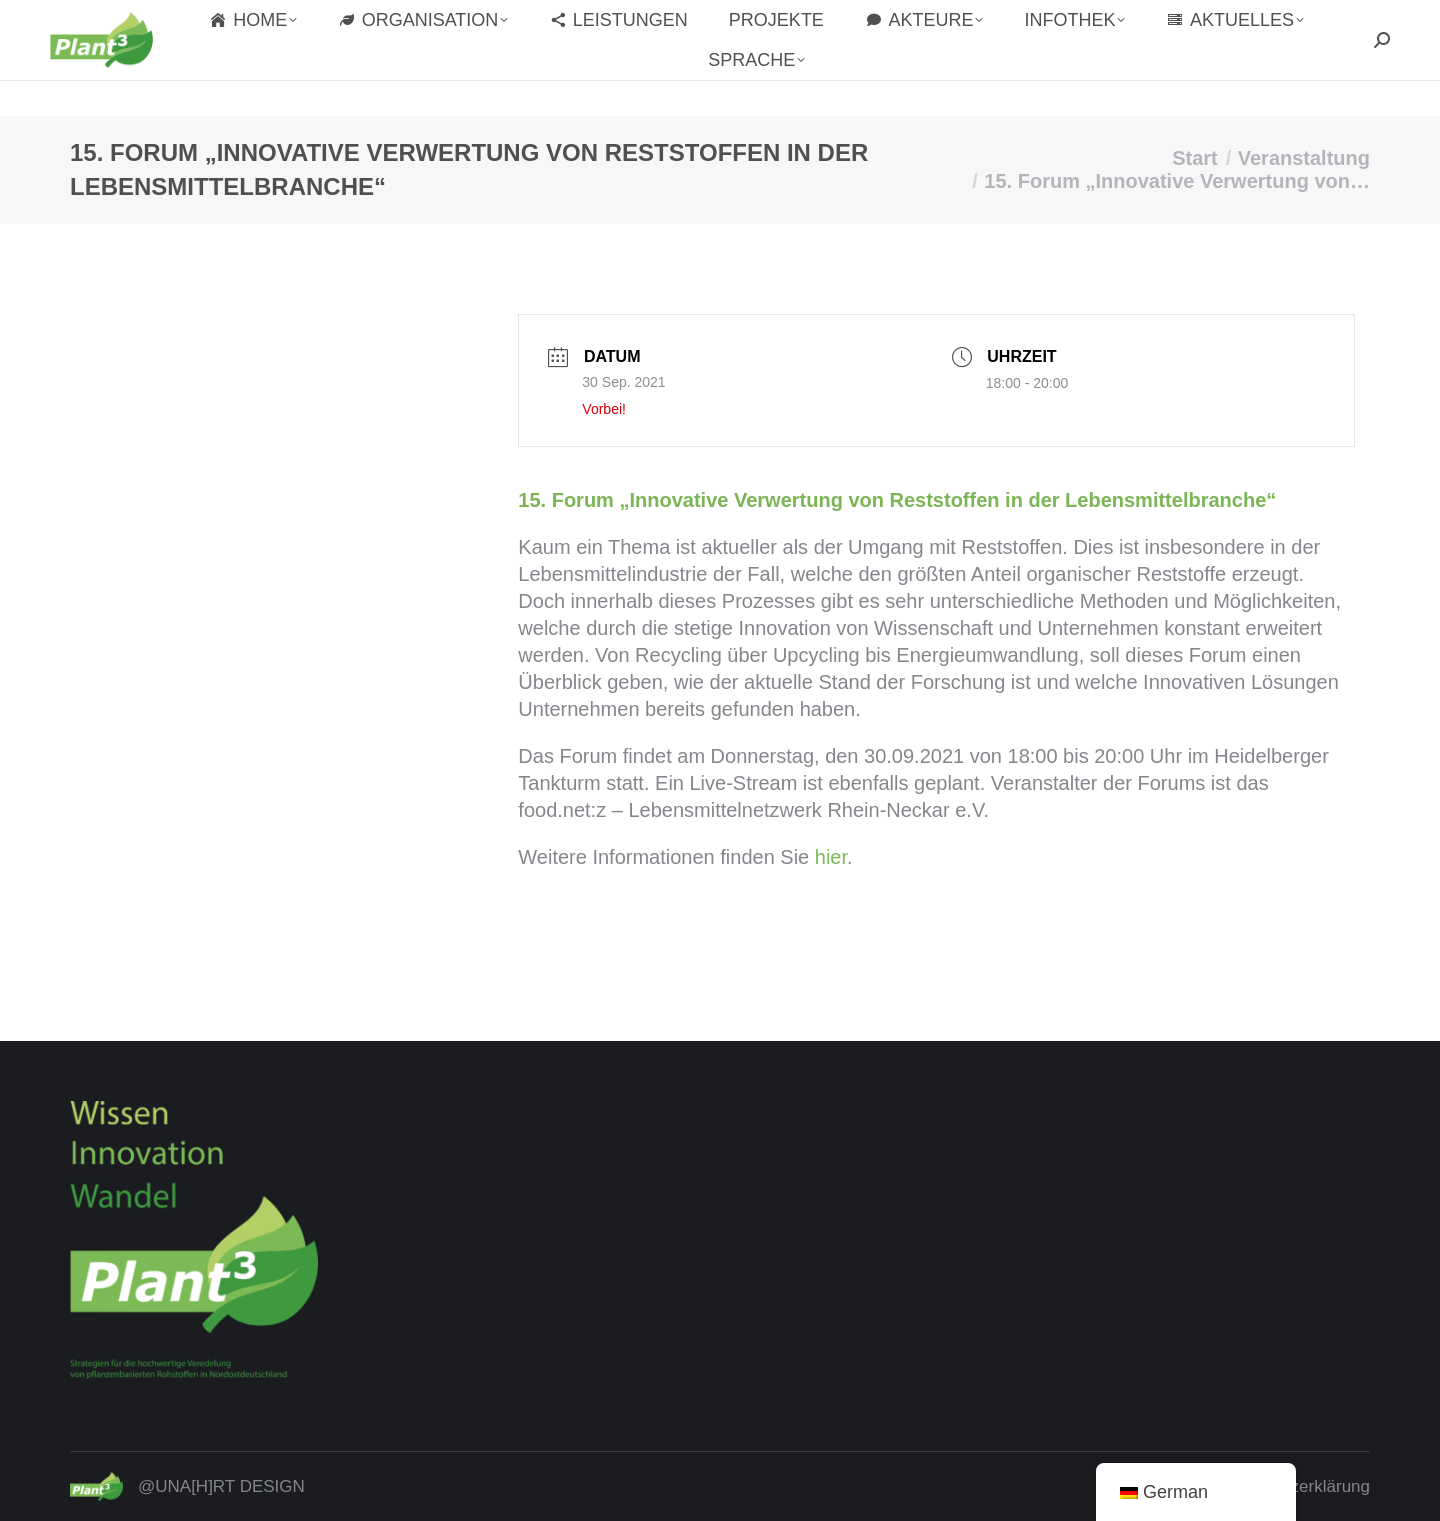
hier (831, 857)
